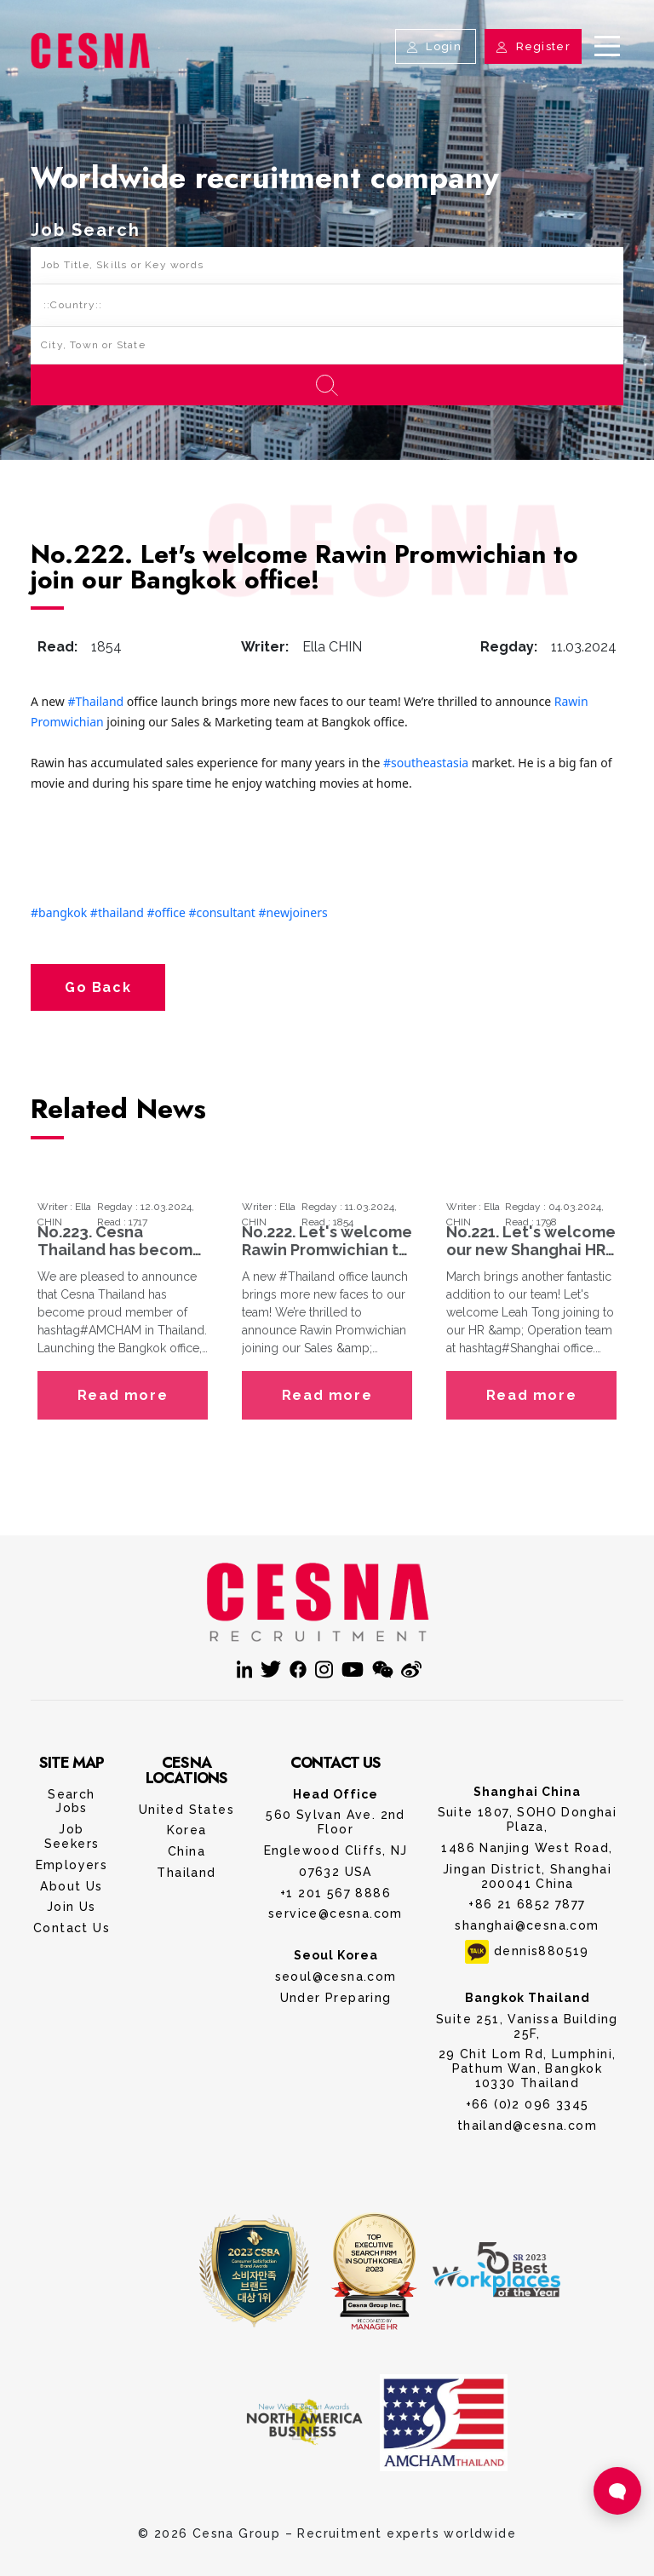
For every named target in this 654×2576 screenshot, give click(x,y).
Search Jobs (71, 1801)
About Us (71, 1886)
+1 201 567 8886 (335, 1893)
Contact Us (71, 1928)
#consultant (221, 912)
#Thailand (96, 701)
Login (435, 46)
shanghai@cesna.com (527, 1925)
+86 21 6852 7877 (526, 1904)
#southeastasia (425, 762)
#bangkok (59, 912)
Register (533, 46)
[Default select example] (327, 305)
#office (165, 912)
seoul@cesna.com (336, 1976)
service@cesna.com (335, 1913)
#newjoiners (293, 912)
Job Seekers (72, 1836)
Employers (72, 1865)
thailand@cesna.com (527, 2125)
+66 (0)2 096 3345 (527, 2104)
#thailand (117, 912)
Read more (122, 1395)
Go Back (98, 987)
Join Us (71, 1906)
